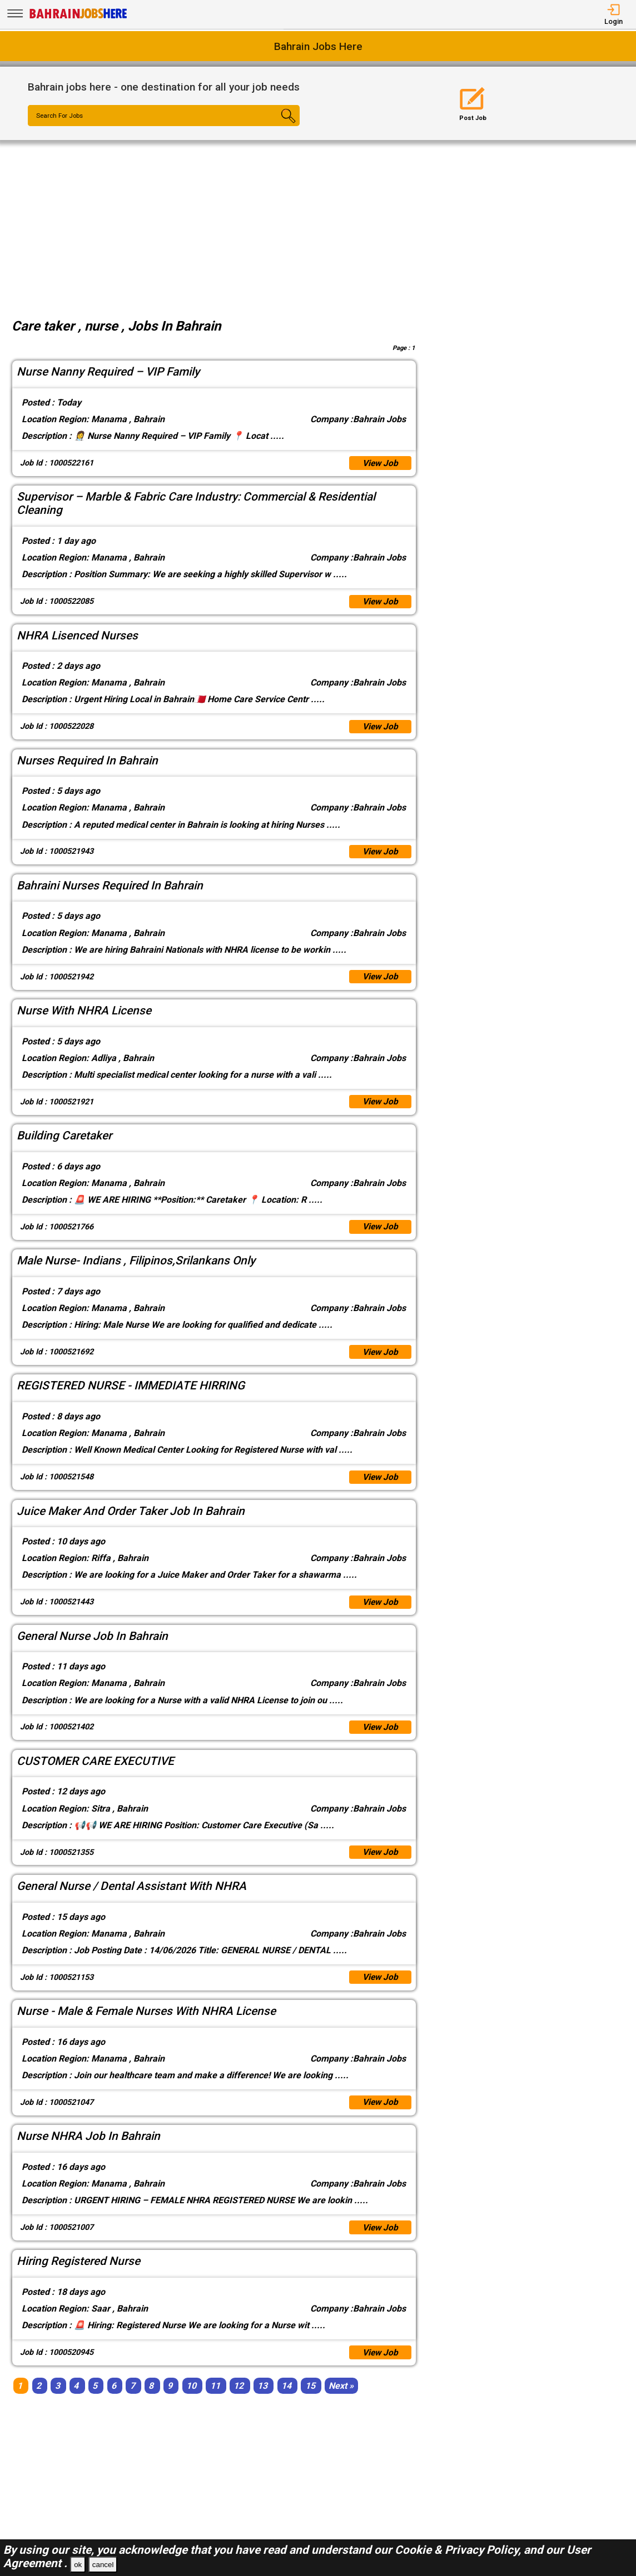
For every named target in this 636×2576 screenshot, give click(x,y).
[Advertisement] (318, 223)
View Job (379, 463)
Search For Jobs (61, 116)
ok (78, 2564)
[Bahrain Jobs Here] (78, 17)
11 (215, 2399)
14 (286, 2399)
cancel (103, 2564)
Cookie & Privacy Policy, (459, 2550)
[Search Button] (277, 125)
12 (238, 2399)
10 (191, 2399)
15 (310, 2399)
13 (262, 2399)
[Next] (341, 2399)
